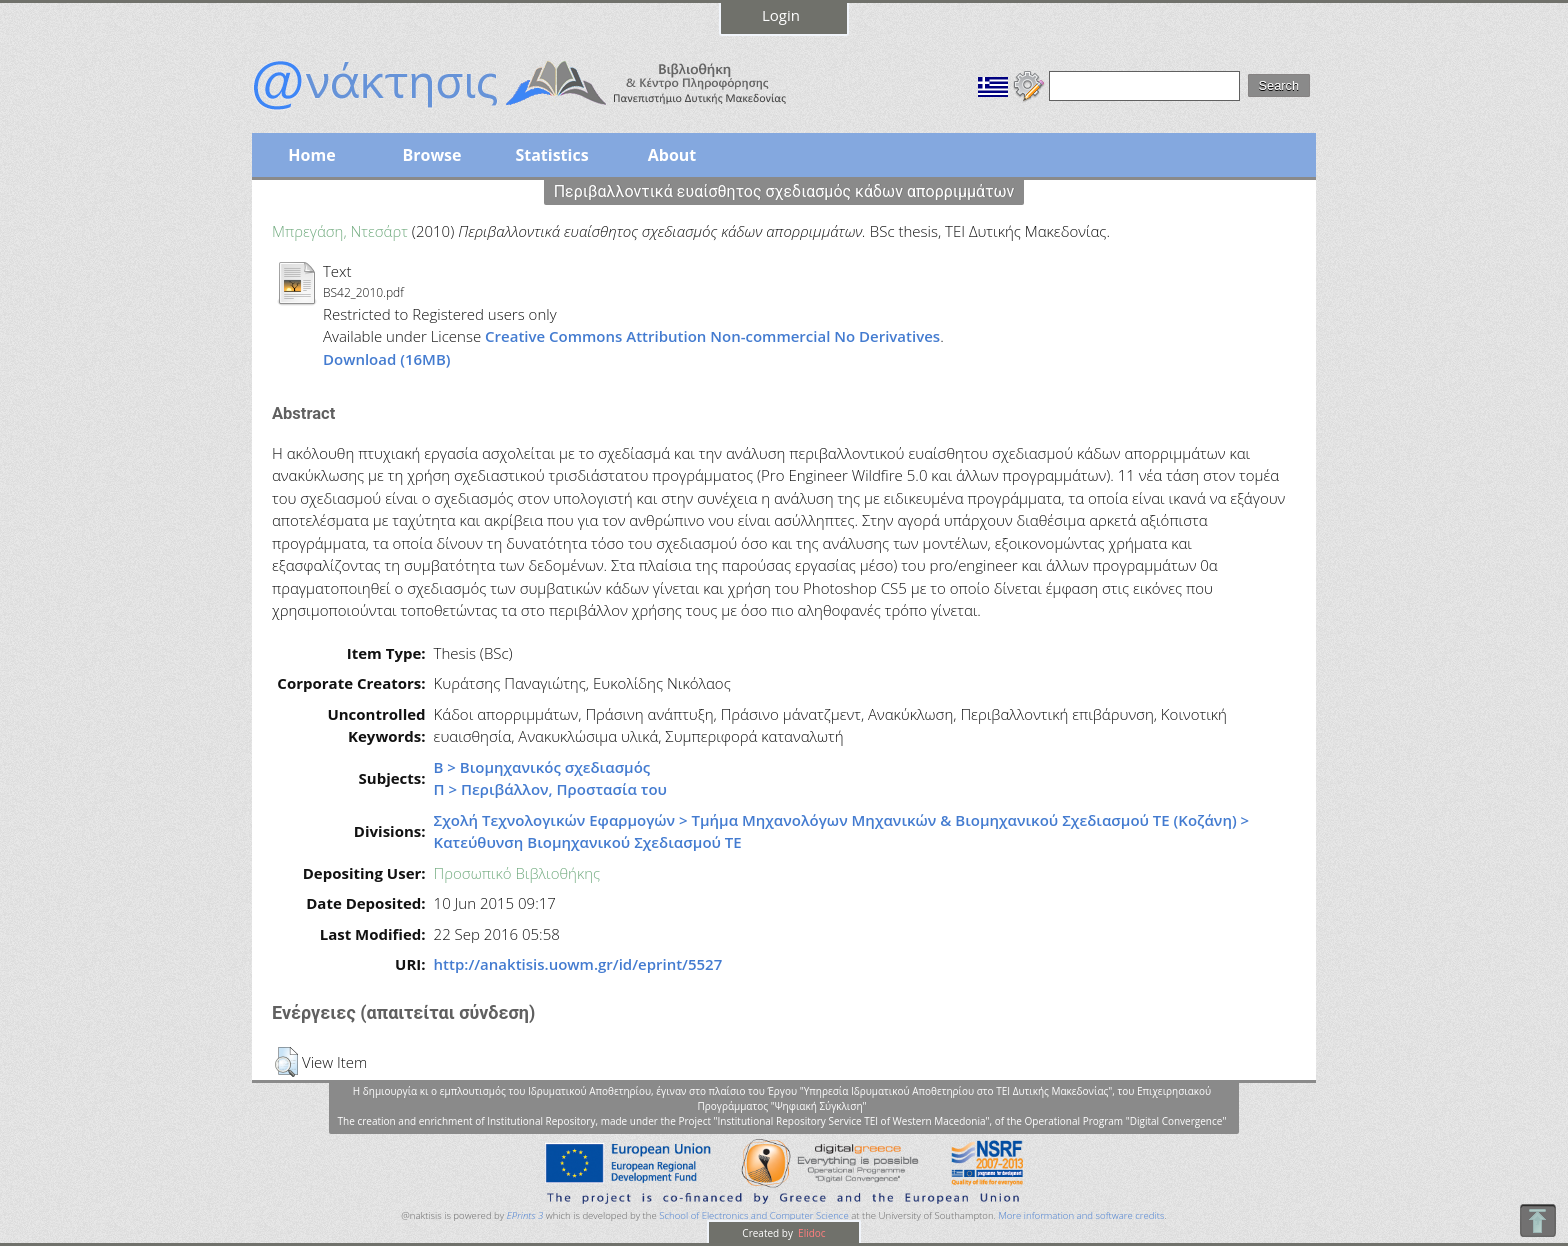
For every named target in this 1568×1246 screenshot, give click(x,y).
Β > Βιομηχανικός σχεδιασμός (542, 767)
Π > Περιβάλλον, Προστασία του (550, 789)
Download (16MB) (387, 359)
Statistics (551, 155)
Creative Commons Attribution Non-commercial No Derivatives (712, 336)
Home (311, 155)
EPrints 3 (525, 1215)
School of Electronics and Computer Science (753, 1215)
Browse (431, 155)
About (672, 155)
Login (781, 15)
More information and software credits (1081, 1215)
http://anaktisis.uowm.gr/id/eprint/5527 (578, 964)
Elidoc (811, 1233)
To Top (1537, 1220)
